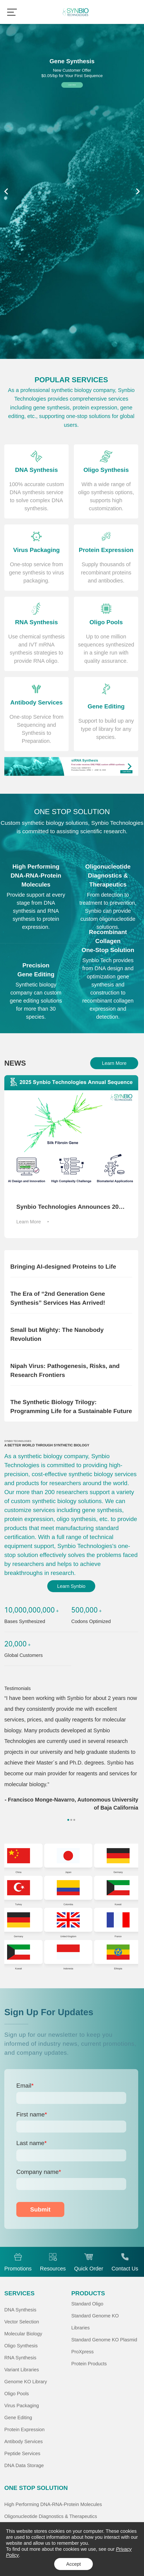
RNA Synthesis (20, 2357)
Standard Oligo (87, 2303)
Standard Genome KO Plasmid (104, 2339)
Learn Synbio (71, 1586)
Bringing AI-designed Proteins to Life (63, 1266)
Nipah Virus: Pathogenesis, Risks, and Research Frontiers (65, 1370)
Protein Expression (24, 2429)
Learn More (72, 85)
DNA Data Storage (24, 2465)
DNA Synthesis (20, 2309)
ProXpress (82, 2351)
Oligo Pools (16, 2393)
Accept (73, 2564)
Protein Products (89, 2363)
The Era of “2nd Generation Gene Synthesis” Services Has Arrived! (57, 1298)
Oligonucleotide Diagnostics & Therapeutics (50, 2516)
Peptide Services (22, 2453)
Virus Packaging (21, 2405)
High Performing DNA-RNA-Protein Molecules (53, 2504)
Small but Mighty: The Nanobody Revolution (57, 1334)
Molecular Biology (23, 2333)
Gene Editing (18, 2417)
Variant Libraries (21, 2369)
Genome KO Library (25, 2381)
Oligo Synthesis (21, 2345)
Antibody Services (23, 2441)
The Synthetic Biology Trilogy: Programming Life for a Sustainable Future (71, 1406)
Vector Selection (21, 2321)
